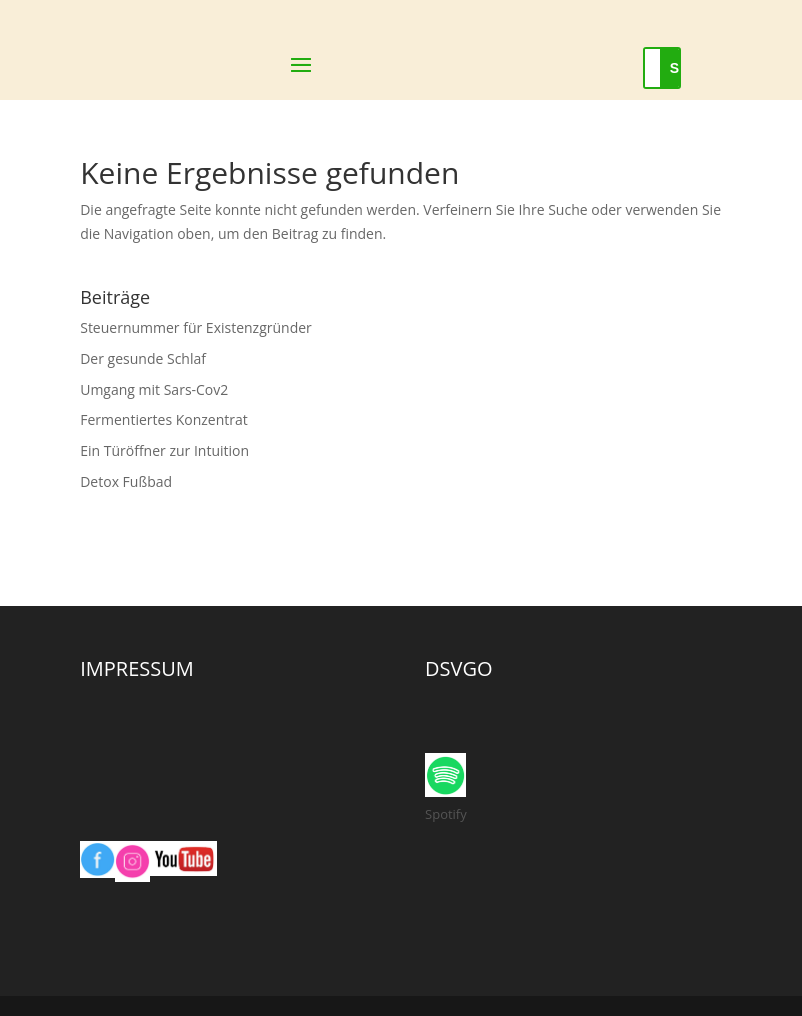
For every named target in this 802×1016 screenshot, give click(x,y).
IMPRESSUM (137, 668)
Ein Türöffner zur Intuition (164, 450)
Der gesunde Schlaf (143, 358)
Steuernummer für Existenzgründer (196, 327)
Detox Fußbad (126, 481)
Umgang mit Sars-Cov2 (154, 389)
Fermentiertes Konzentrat (164, 419)
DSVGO (459, 668)
